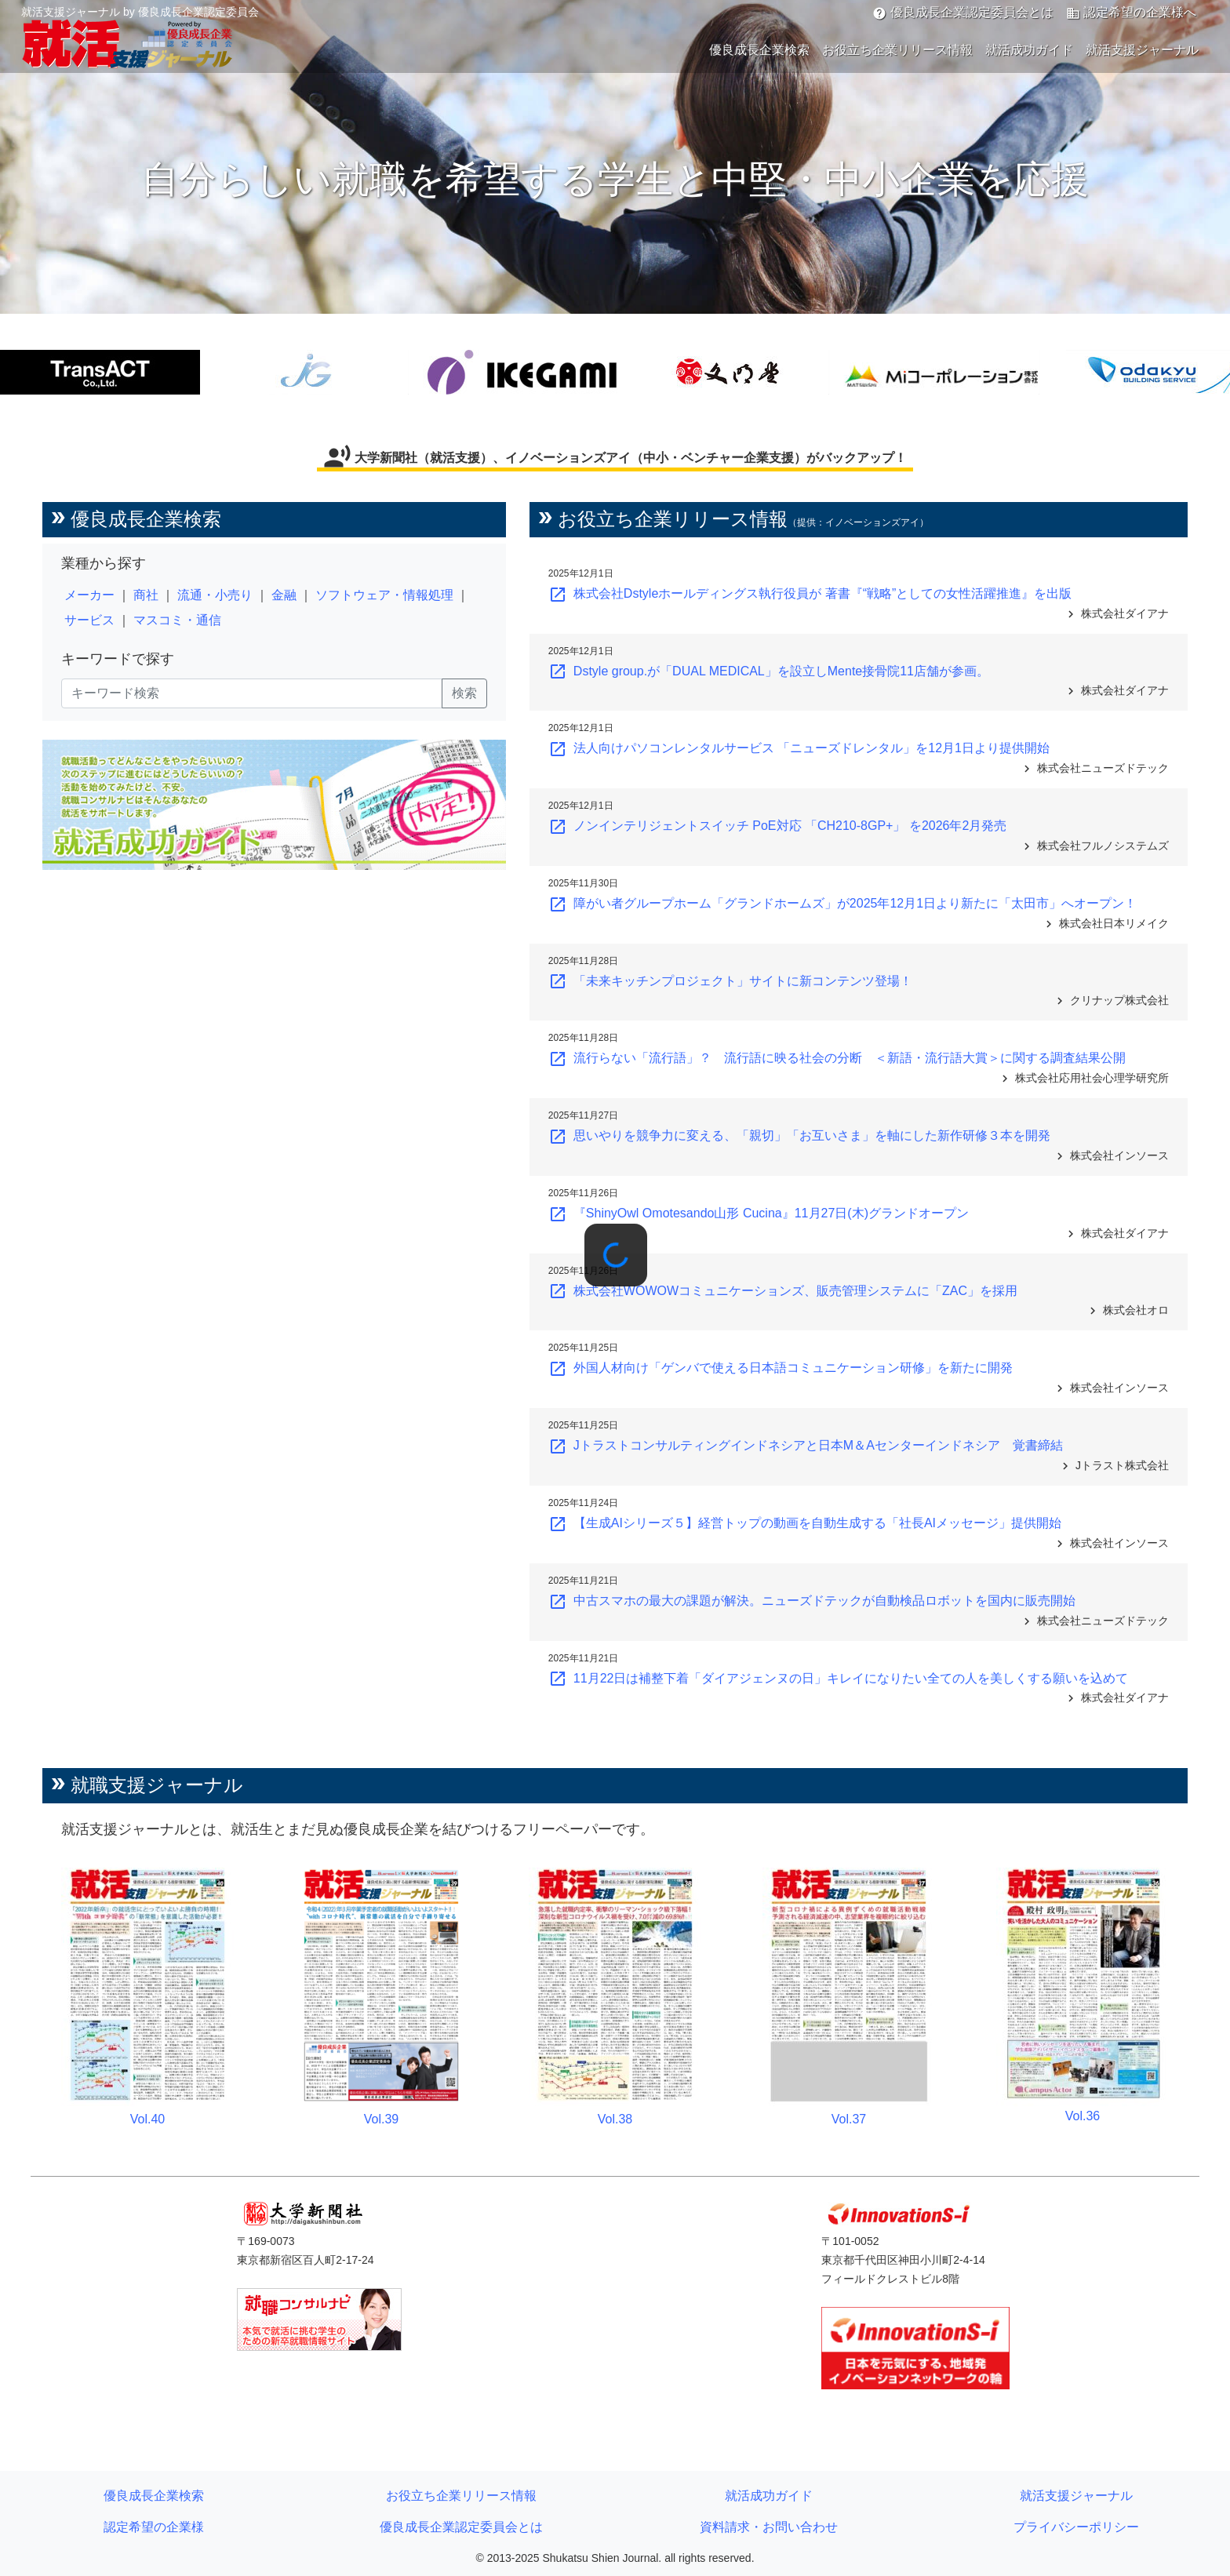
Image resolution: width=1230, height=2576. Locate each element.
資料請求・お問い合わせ (769, 2527)
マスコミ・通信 (177, 620)
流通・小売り (215, 595)
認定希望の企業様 (154, 2527)
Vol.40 (147, 2119)
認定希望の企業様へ (1131, 12)
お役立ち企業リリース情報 (897, 49)
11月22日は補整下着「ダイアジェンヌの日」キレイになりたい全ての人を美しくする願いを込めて (838, 1678)
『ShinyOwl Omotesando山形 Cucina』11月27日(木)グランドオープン (758, 1213)
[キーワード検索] (251, 693)
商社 (145, 595)
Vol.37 (849, 2119)
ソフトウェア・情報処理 (384, 595)
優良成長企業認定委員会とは (962, 12)
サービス (89, 620)
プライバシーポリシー (1076, 2527)
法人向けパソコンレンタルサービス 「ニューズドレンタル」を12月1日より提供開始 (799, 748)
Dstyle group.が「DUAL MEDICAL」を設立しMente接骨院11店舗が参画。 (768, 671)
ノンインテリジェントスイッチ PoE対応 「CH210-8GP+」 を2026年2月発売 (777, 825)
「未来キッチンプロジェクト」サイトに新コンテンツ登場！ (730, 981)
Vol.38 (615, 2119)
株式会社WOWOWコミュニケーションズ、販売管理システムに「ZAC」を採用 (782, 1290)
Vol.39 (381, 2119)
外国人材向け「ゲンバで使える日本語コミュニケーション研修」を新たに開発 (780, 1367)
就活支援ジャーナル (1142, 49)
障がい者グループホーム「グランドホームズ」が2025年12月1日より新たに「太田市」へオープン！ (842, 903)
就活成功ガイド (1029, 49)
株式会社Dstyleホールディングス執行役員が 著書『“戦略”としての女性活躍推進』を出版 (810, 593)
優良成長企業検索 (759, 49)
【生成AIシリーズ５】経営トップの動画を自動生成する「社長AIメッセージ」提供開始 (804, 1523)
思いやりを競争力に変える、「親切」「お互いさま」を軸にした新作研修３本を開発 (799, 1135)
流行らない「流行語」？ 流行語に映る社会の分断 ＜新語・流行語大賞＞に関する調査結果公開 (837, 1057)
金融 (284, 595)
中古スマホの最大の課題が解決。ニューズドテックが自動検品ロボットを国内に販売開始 (811, 1600)
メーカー (89, 595)
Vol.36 (1082, 2116)
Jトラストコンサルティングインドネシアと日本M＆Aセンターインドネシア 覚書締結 (805, 1445)
